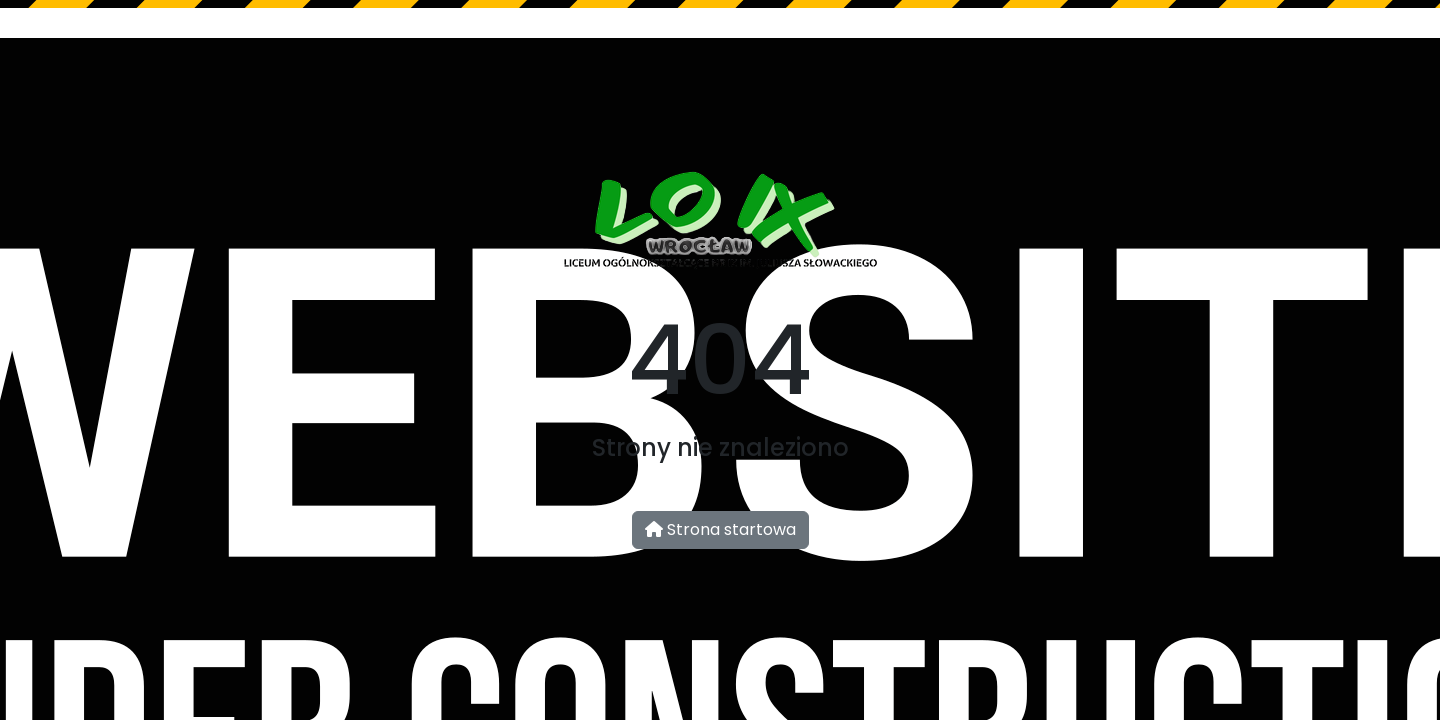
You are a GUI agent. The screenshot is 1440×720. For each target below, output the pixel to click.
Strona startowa (720, 529)
